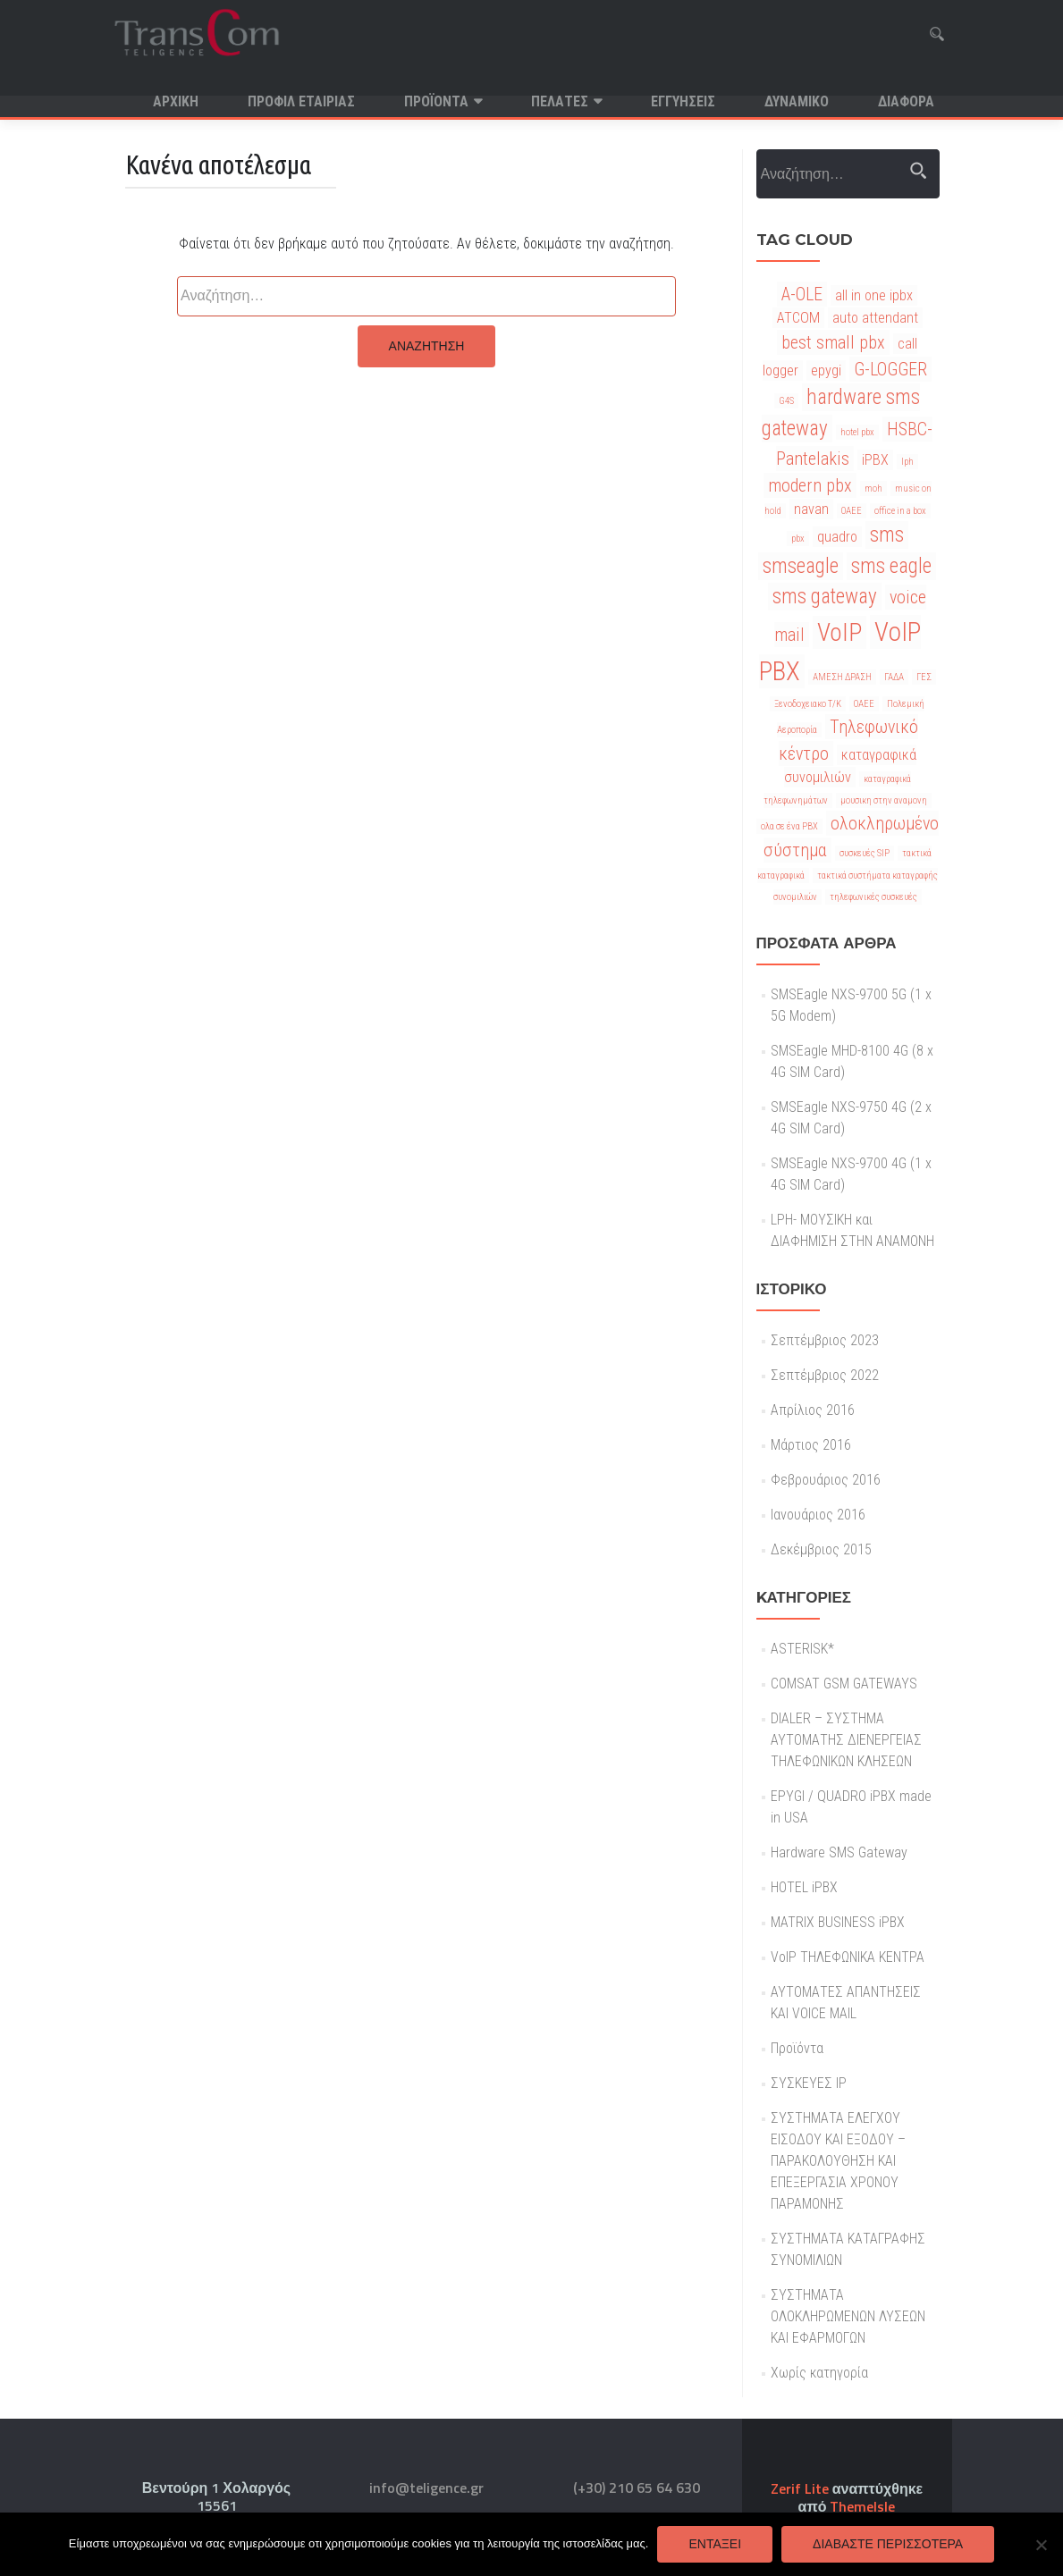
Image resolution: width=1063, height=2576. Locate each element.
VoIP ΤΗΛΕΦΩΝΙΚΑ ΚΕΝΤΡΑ (847, 1978)
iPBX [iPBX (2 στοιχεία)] (875, 481)
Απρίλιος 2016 (813, 1431)
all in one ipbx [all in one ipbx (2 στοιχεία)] (874, 316)
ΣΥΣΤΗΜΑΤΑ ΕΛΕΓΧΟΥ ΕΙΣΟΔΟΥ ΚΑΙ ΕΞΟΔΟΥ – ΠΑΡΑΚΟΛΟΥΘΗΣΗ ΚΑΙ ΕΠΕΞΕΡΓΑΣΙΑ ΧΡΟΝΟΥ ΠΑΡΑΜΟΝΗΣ (838, 2182)
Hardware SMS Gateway (839, 1873)
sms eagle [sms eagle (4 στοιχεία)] (891, 588)
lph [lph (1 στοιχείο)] (907, 483)
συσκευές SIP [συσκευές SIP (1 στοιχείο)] (864, 874)
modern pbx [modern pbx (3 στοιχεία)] (810, 507)
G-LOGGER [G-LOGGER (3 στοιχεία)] (890, 390)
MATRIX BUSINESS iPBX (838, 1943)
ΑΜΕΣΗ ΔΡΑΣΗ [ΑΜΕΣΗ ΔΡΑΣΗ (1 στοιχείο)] (842, 698)
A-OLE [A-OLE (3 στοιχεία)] (802, 315)
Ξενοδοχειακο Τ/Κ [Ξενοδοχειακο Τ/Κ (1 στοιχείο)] (807, 725)
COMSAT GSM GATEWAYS (844, 1704)
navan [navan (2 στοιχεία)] (811, 530)
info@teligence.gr (426, 2487)
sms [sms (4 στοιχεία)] (887, 556)
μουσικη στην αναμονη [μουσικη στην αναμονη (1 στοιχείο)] (883, 822)
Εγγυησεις (683, 101)
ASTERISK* (802, 1670)
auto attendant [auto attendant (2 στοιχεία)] (875, 339)
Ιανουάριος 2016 (818, 1536)
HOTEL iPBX (804, 1908)
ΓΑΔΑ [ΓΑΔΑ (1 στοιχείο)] (894, 698)
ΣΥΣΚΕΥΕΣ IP (809, 2104)
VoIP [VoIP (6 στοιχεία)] (839, 654)
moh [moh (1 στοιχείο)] (873, 510)
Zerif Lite (801, 2488)
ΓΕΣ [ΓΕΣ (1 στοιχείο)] (924, 698)
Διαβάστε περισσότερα (888, 2544)
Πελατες (559, 101)
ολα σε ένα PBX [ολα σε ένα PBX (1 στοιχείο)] (789, 848)
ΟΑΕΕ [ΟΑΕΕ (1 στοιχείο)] (864, 725)
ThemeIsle (862, 2506)
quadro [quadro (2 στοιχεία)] (837, 558)
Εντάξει (714, 2544)
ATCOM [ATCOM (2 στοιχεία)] (798, 339)
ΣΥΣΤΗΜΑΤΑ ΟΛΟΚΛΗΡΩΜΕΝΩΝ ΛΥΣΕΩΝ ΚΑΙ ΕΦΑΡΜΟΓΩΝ (848, 2338)
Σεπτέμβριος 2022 (825, 1396)
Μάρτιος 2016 (811, 1466)
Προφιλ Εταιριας (301, 101)
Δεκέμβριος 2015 (821, 1570)
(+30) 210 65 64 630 (636, 2487)
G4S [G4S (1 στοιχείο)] (786, 422)
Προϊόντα (436, 101)
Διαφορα (906, 101)
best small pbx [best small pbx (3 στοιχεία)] (833, 364)
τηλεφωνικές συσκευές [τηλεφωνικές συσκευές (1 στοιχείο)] (873, 918)
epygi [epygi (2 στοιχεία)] (826, 391)
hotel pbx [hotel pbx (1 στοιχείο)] (857, 453)
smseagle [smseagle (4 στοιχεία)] (801, 588)
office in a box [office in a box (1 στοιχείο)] (900, 532)
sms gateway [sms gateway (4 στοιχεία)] (824, 618)
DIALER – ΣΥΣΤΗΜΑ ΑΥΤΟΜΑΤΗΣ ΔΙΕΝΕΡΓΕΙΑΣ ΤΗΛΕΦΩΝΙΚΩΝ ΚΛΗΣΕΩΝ (846, 1761)
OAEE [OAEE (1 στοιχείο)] (851, 532)
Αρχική (175, 101)
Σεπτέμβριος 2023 (825, 1361)
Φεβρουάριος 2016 (826, 1501)
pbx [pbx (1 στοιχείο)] (798, 560)
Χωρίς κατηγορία (819, 2394)
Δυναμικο (796, 101)
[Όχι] (1041, 2545)
